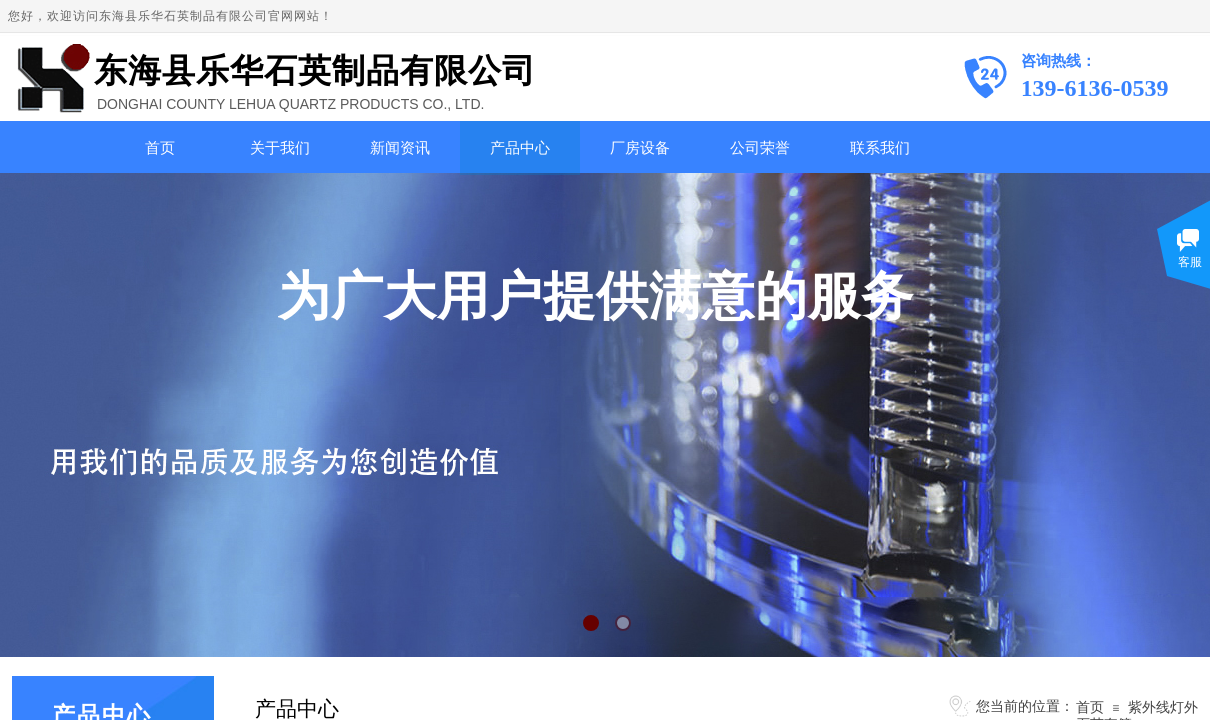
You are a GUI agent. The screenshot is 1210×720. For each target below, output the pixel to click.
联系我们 (880, 148)
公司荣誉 (760, 148)
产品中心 (520, 148)
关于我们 (280, 148)
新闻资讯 (400, 148)
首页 (160, 148)
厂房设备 (640, 148)
